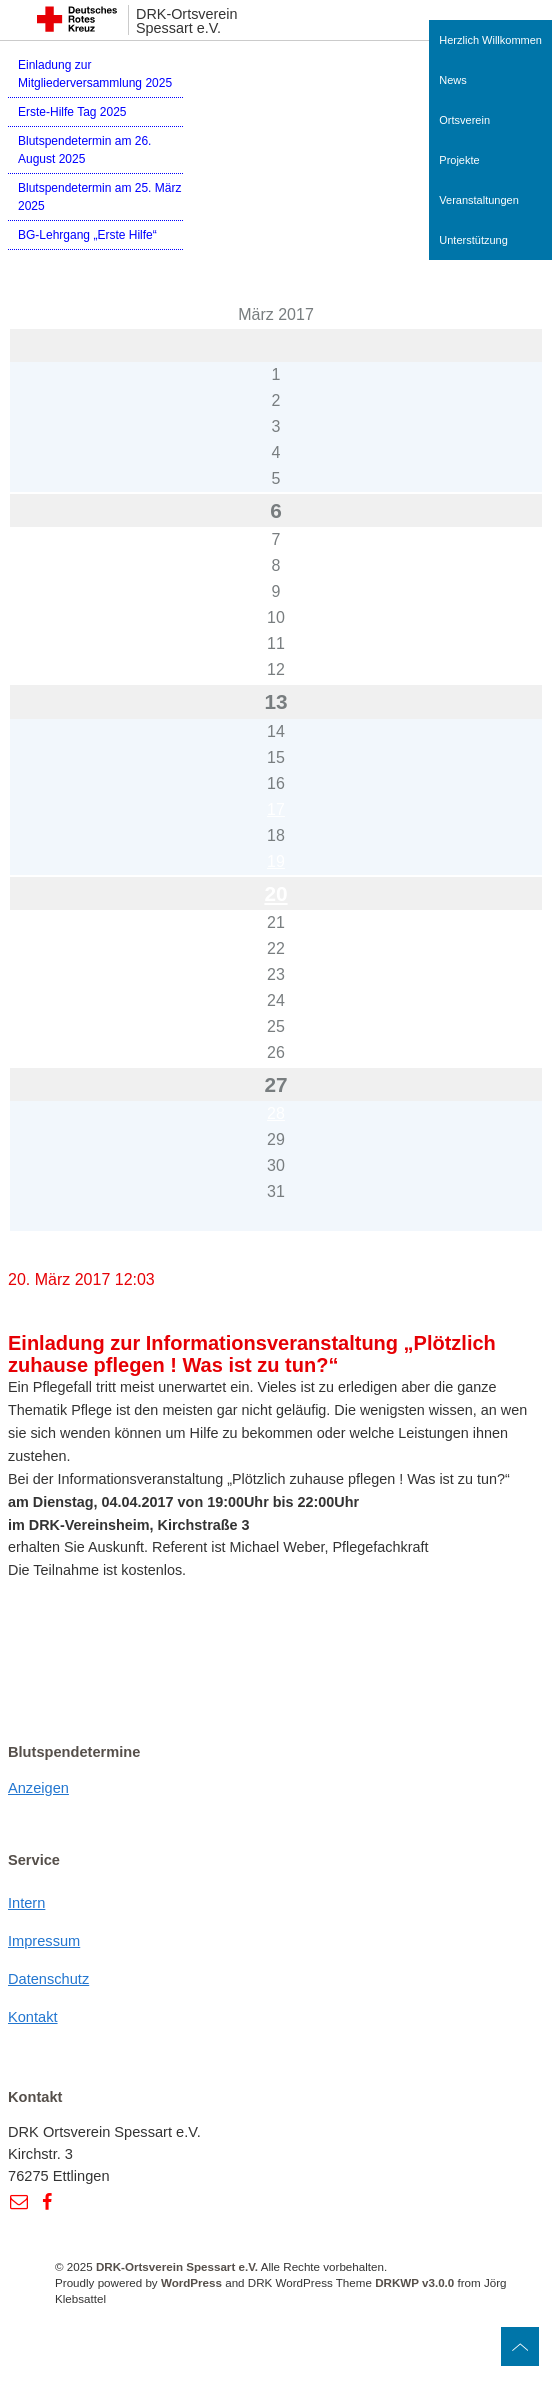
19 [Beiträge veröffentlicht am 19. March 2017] (276, 861)
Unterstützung (473, 240)
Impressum (44, 1941)
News (453, 80)
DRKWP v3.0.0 (414, 2282)
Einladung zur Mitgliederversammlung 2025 (95, 74)
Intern (26, 1903)
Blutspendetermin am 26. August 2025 (84, 150)
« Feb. (30, 1244)
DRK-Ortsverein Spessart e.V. (187, 21)
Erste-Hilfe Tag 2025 (72, 112)
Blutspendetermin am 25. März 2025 (99, 197)
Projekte (459, 160)
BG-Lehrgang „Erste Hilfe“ (87, 235)
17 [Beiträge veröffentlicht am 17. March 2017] (276, 809)
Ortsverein (464, 120)
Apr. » (87, 1244)
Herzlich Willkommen (490, 40)
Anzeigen (38, 1788)
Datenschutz (48, 1979)
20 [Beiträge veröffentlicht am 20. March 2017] (275, 893)
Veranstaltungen (479, 200)
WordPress (191, 2282)
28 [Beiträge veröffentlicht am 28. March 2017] (276, 1113)
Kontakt (33, 2017)
